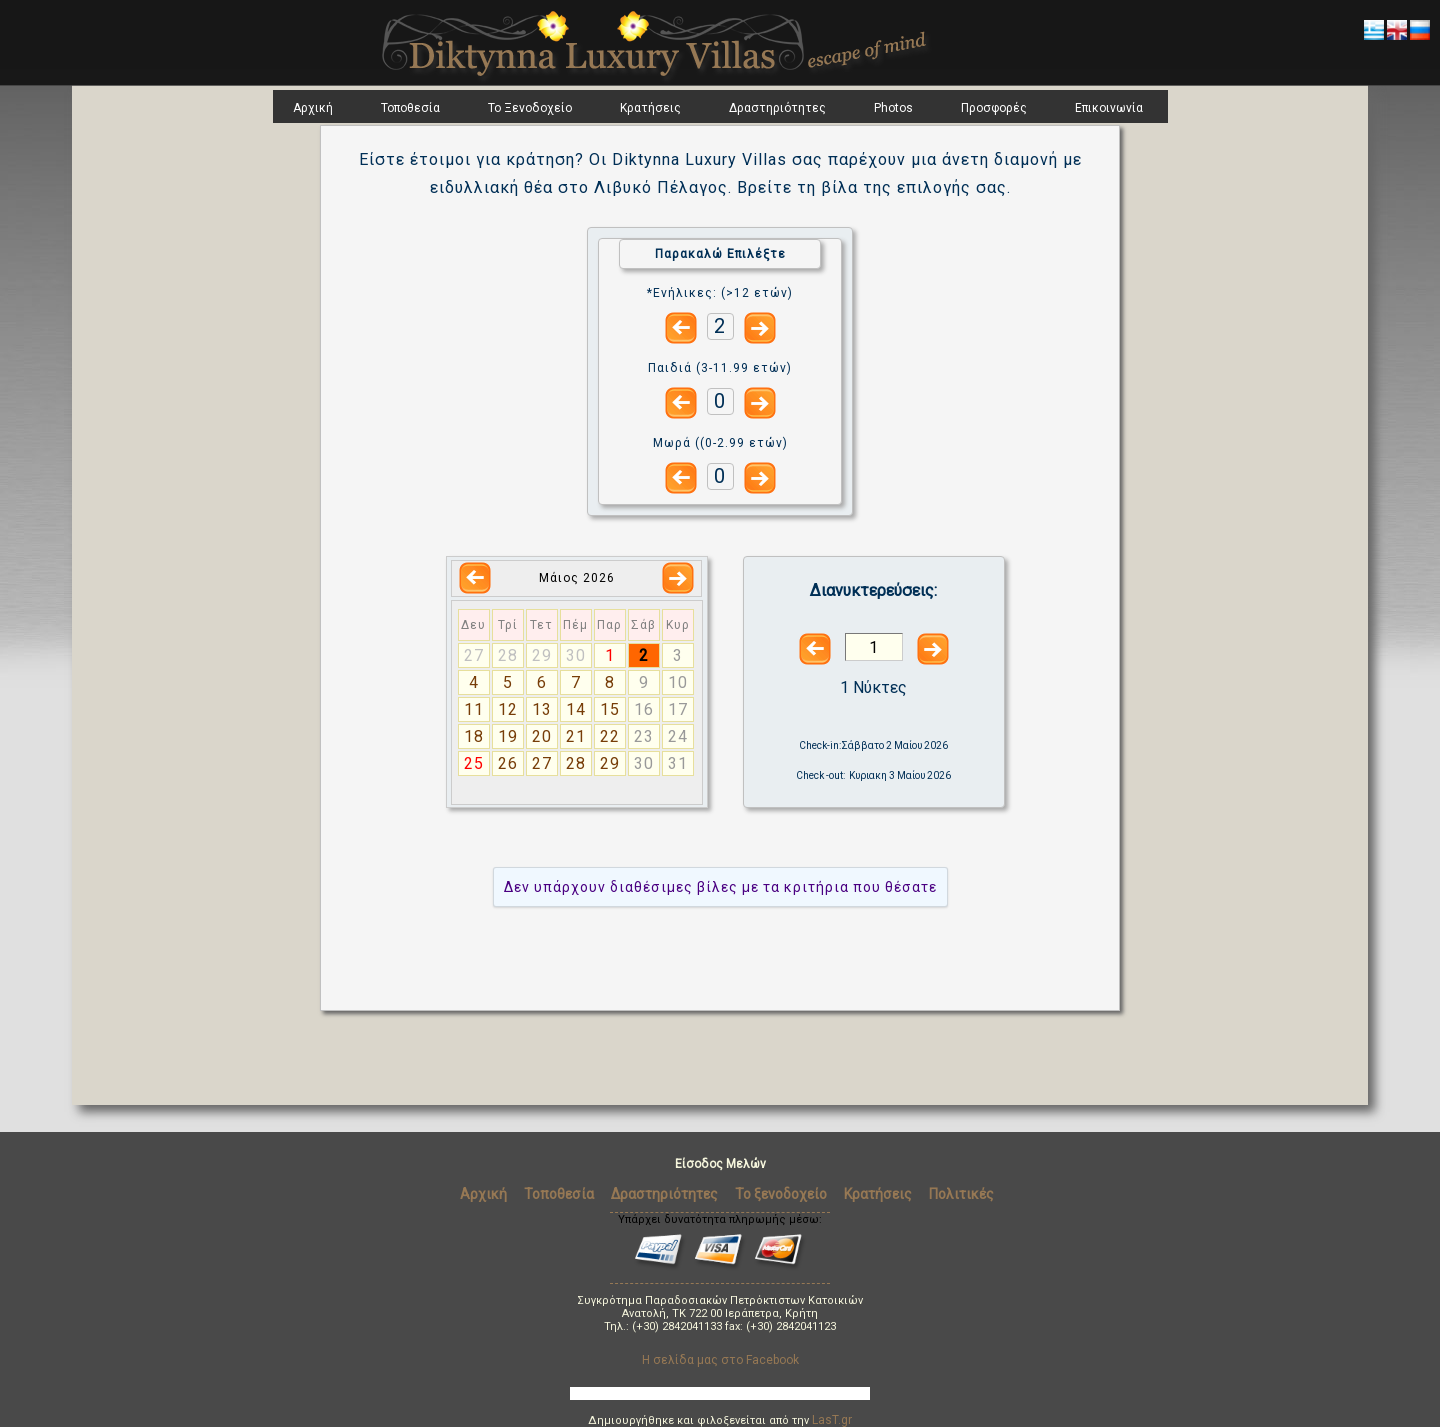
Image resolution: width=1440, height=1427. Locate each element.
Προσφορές (994, 108)
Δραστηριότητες (777, 108)
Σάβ (643, 625)
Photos (893, 108)
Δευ (473, 625)
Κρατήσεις (650, 108)
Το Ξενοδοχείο (530, 108)
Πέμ (575, 625)
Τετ (541, 625)
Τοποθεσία (410, 108)
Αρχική (313, 108)
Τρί (508, 625)
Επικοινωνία (1109, 108)
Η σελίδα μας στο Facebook (720, 1360)
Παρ (609, 625)
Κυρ (678, 625)
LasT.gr (832, 1420)
